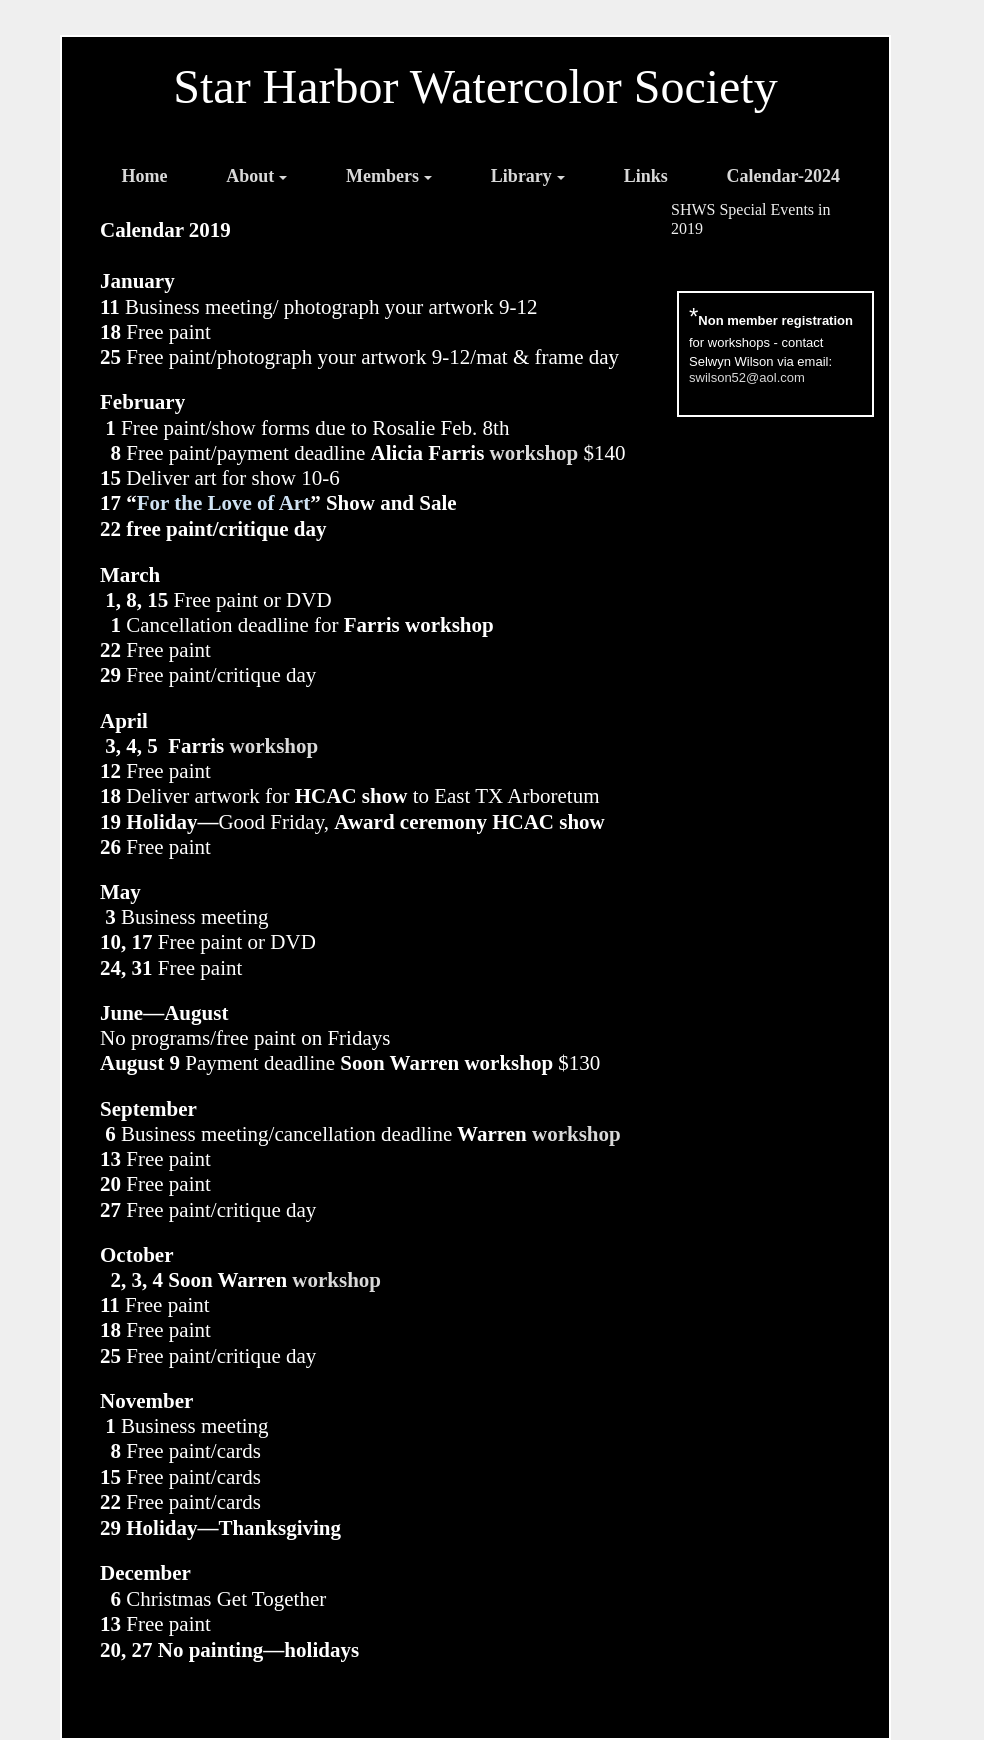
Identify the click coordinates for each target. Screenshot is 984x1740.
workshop (534, 453)
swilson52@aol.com (747, 377)
